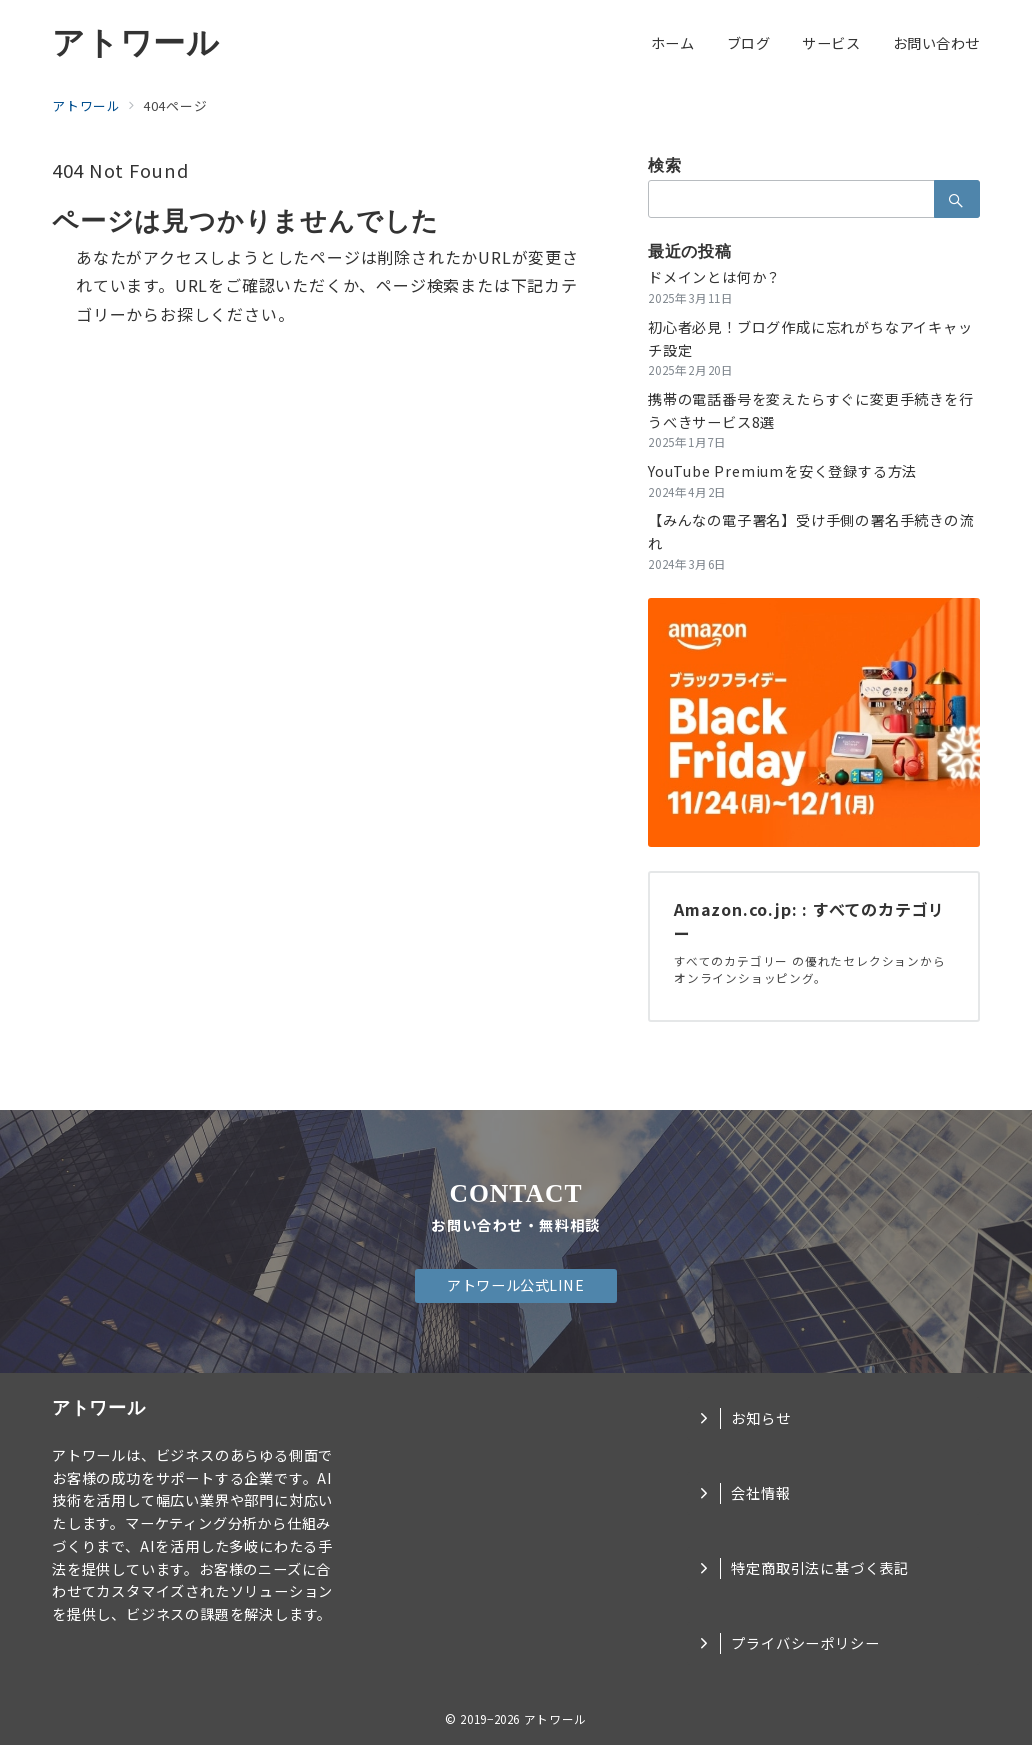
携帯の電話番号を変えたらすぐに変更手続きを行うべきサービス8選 (811, 410)
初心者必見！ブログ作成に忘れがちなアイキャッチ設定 (810, 338)
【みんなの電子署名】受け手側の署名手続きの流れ (811, 531)
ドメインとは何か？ (714, 277)
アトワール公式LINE (515, 1285)
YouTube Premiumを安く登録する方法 (782, 471)
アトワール (136, 43)
